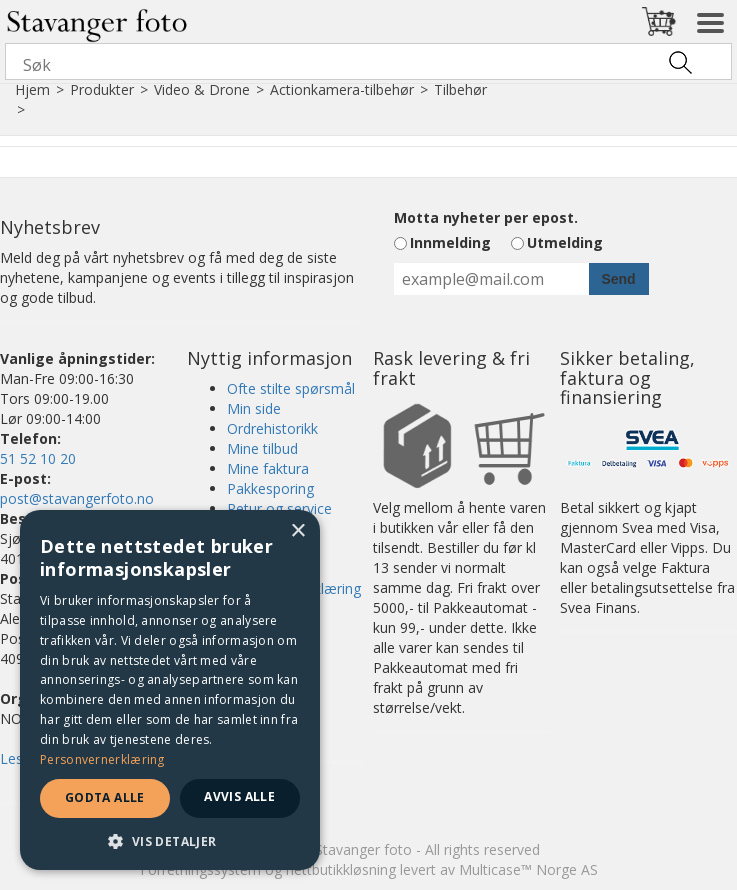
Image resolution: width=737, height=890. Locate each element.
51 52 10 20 (38, 458)
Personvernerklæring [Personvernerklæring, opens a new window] (102, 759)
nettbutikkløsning (341, 869)
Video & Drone (202, 89)
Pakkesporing (270, 488)
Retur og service (279, 508)
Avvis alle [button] (239, 796)
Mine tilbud (262, 448)
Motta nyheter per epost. (486, 217)
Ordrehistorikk (272, 428)
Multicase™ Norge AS (528, 869)
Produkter (102, 89)
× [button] (297, 531)
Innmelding (450, 242)
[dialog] (170, 690)
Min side (254, 408)
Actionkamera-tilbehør (342, 89)
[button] (170, 840)
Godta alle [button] (105, 797)
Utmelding (565, 242)
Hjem (32, 89)
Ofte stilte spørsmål (291, 388)
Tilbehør (460, 89)
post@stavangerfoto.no (77, 498)
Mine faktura (268, 468)
